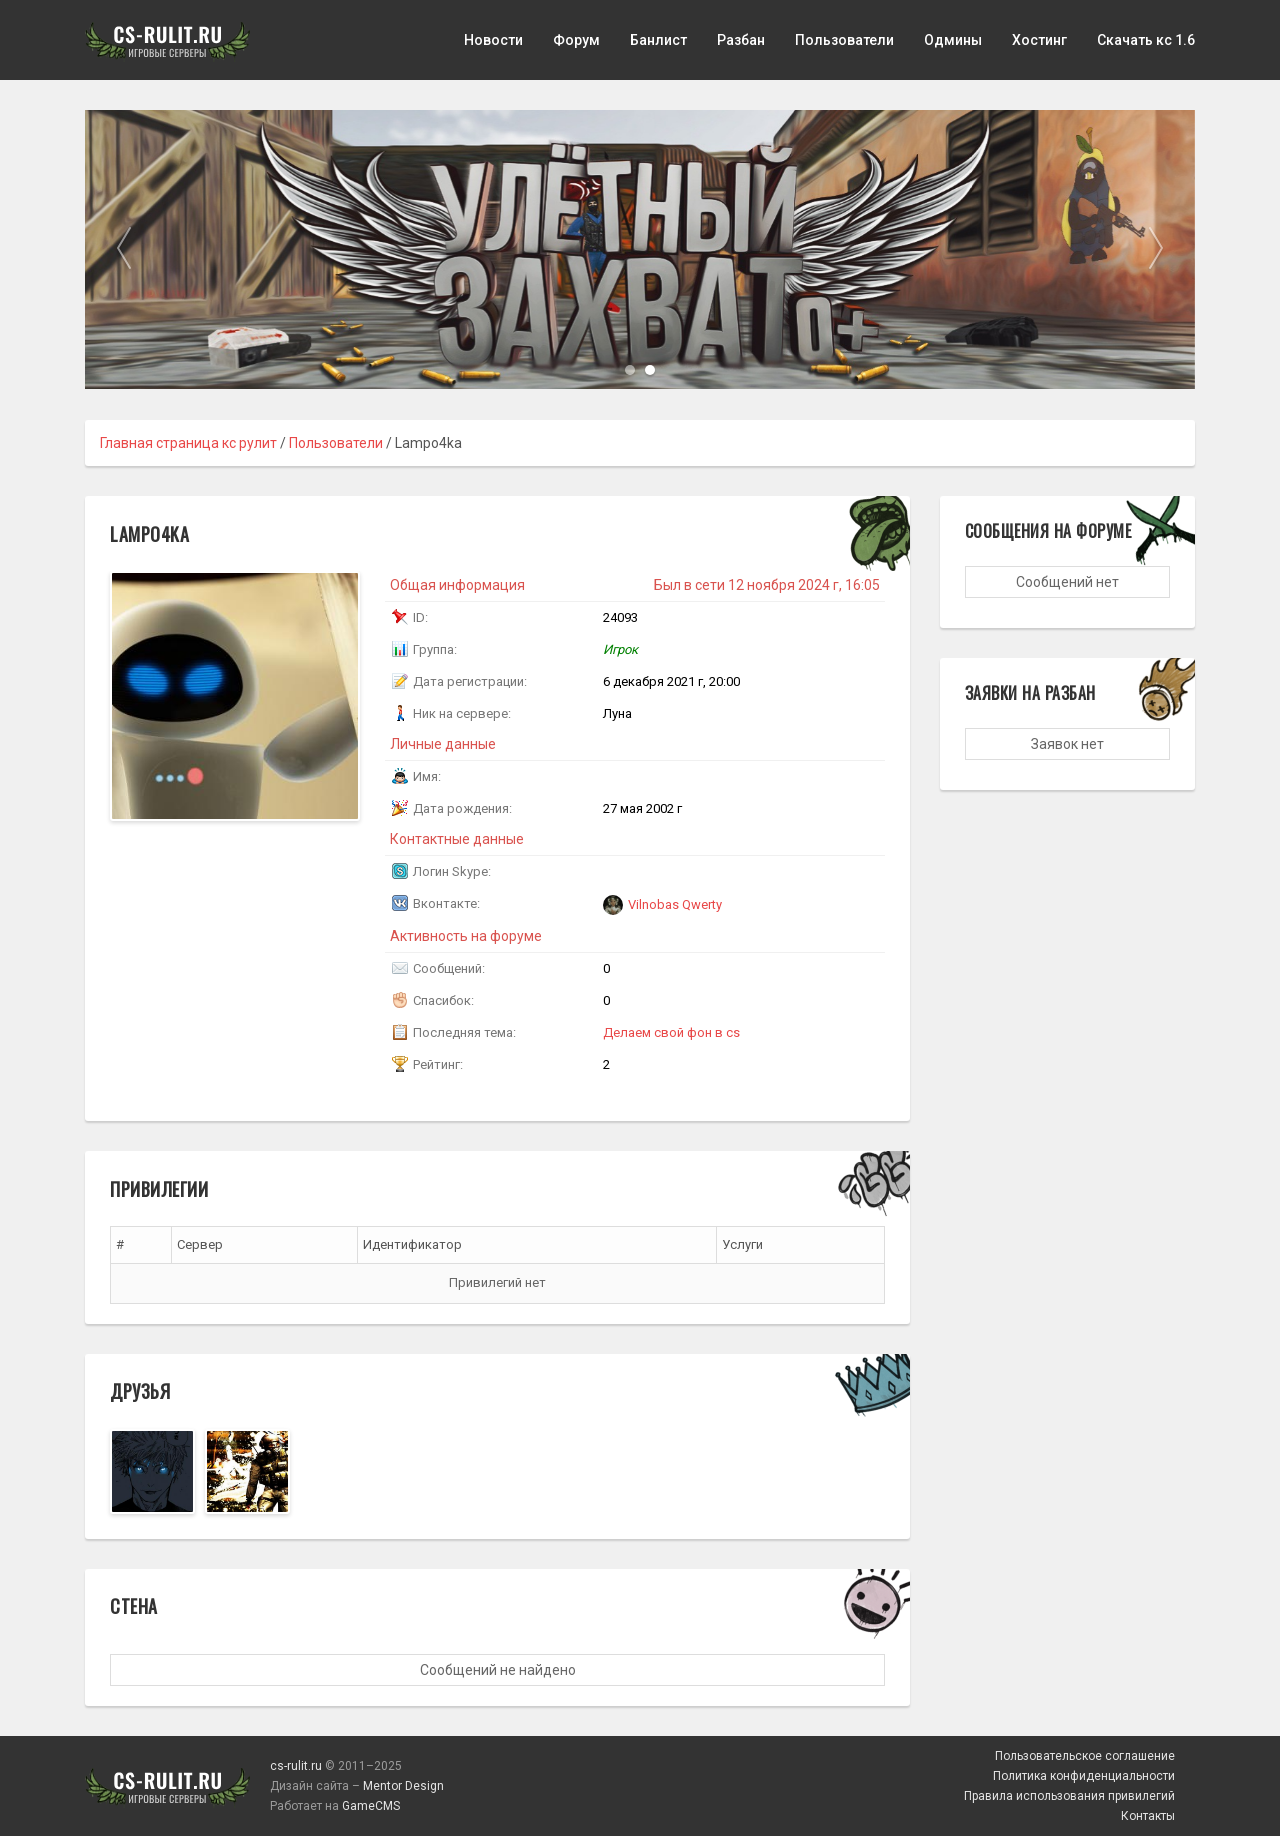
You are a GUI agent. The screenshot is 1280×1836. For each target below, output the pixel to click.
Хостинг (1039, 40)
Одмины (953, 40)
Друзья (140, 1391)
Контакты (1148, 1816)
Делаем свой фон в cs (671, 1032)
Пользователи (844, 40)
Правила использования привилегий (1069, 1796)
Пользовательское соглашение (1085, 1756)
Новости (493, 40)
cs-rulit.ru (296, 1766)
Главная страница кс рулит (188, 443)
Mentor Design (403, 1786)
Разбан (741, 40)
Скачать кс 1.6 (1146, 40)
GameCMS (371, 1806)
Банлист (658, 40)
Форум (576, 40)
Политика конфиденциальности (1084, 1776)
